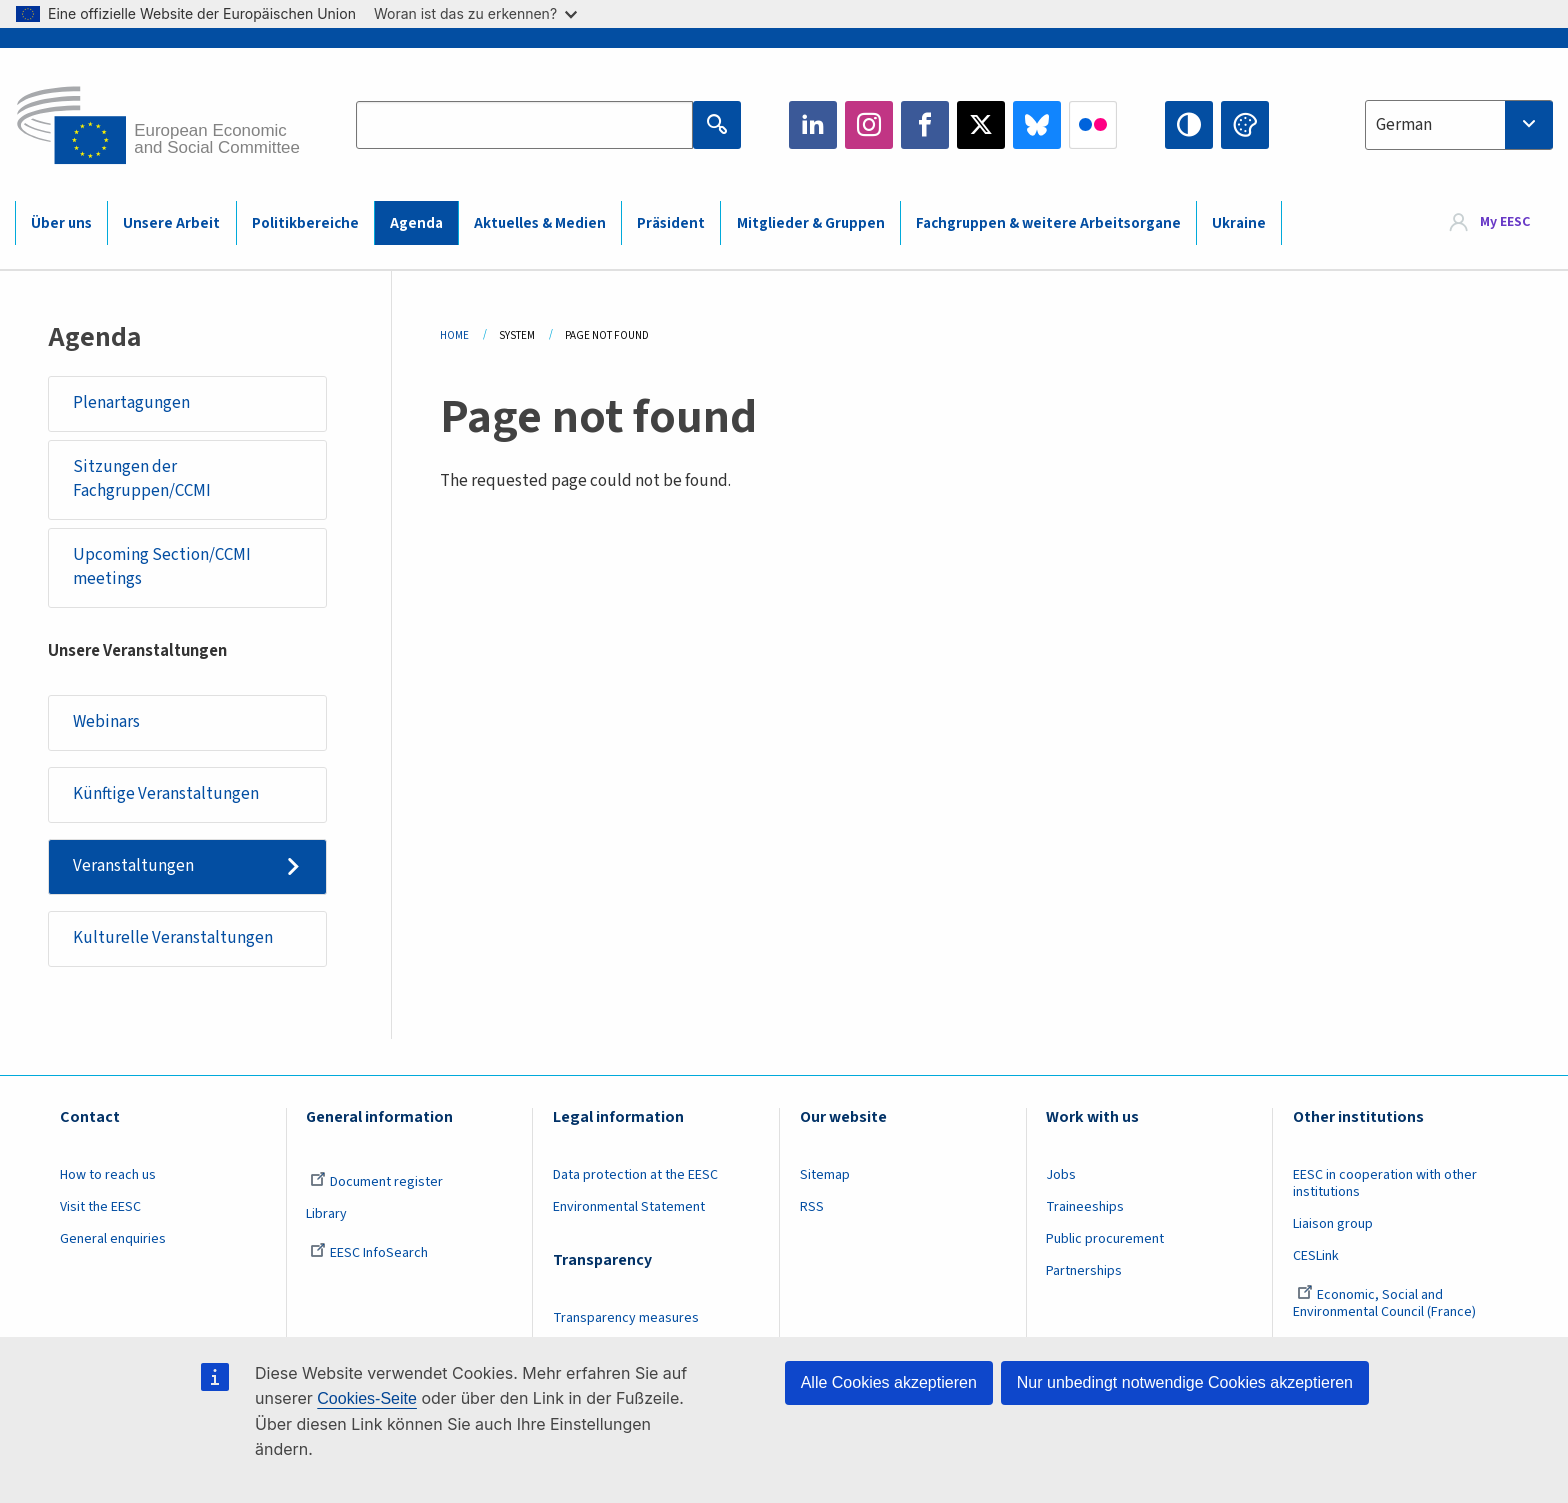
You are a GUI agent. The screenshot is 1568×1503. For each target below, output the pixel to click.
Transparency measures (626, 1318)
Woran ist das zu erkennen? (475, 13)
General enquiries (113, 1239)
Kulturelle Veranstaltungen (173, 938)
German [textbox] (1404, 125)
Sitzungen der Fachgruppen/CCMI (142, 479)
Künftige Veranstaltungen (166, 794)
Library (326, 1214)
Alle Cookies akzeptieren (889, 1382)
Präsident (671, 223)
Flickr (1093, 125)
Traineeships (1085, 1207)
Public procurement (1105, 1239)
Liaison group (1333, 1224)
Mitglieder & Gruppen (811, 223)
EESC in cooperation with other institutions (1385, 1183)
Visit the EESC (100, 1207)
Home (454, 335)
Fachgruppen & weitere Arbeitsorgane (1048, 223)
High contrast (1189, 125)
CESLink (1316, 1256)
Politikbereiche (305, 223)
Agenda (416, 223)
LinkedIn (813, 125)
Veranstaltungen (133, 866)
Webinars (106, 722)
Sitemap (825, 1175)
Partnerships (1084, 1271)
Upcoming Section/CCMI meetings (162, 567)
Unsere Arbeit (171, 223)
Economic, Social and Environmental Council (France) (1386, 1303)
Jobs (1061, 1175)
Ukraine (1239, 223)
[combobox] (1459, 125)
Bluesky (1037, 125)
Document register (376, 1182)
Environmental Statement (629, 1207)
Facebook (925, 125)
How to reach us (108, 1175)
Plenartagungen (131, 403)
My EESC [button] (1505, 222)
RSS (812, 1207)
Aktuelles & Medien (540, 223)
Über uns (61, 223)
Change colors (1245, 125)
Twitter (981, 125)
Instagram (869, 125)
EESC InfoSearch (369, 1253)
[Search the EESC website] (524, 125)
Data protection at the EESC (635, 1175)
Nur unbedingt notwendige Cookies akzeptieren (1185, 1382)
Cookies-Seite (367, 1398)
